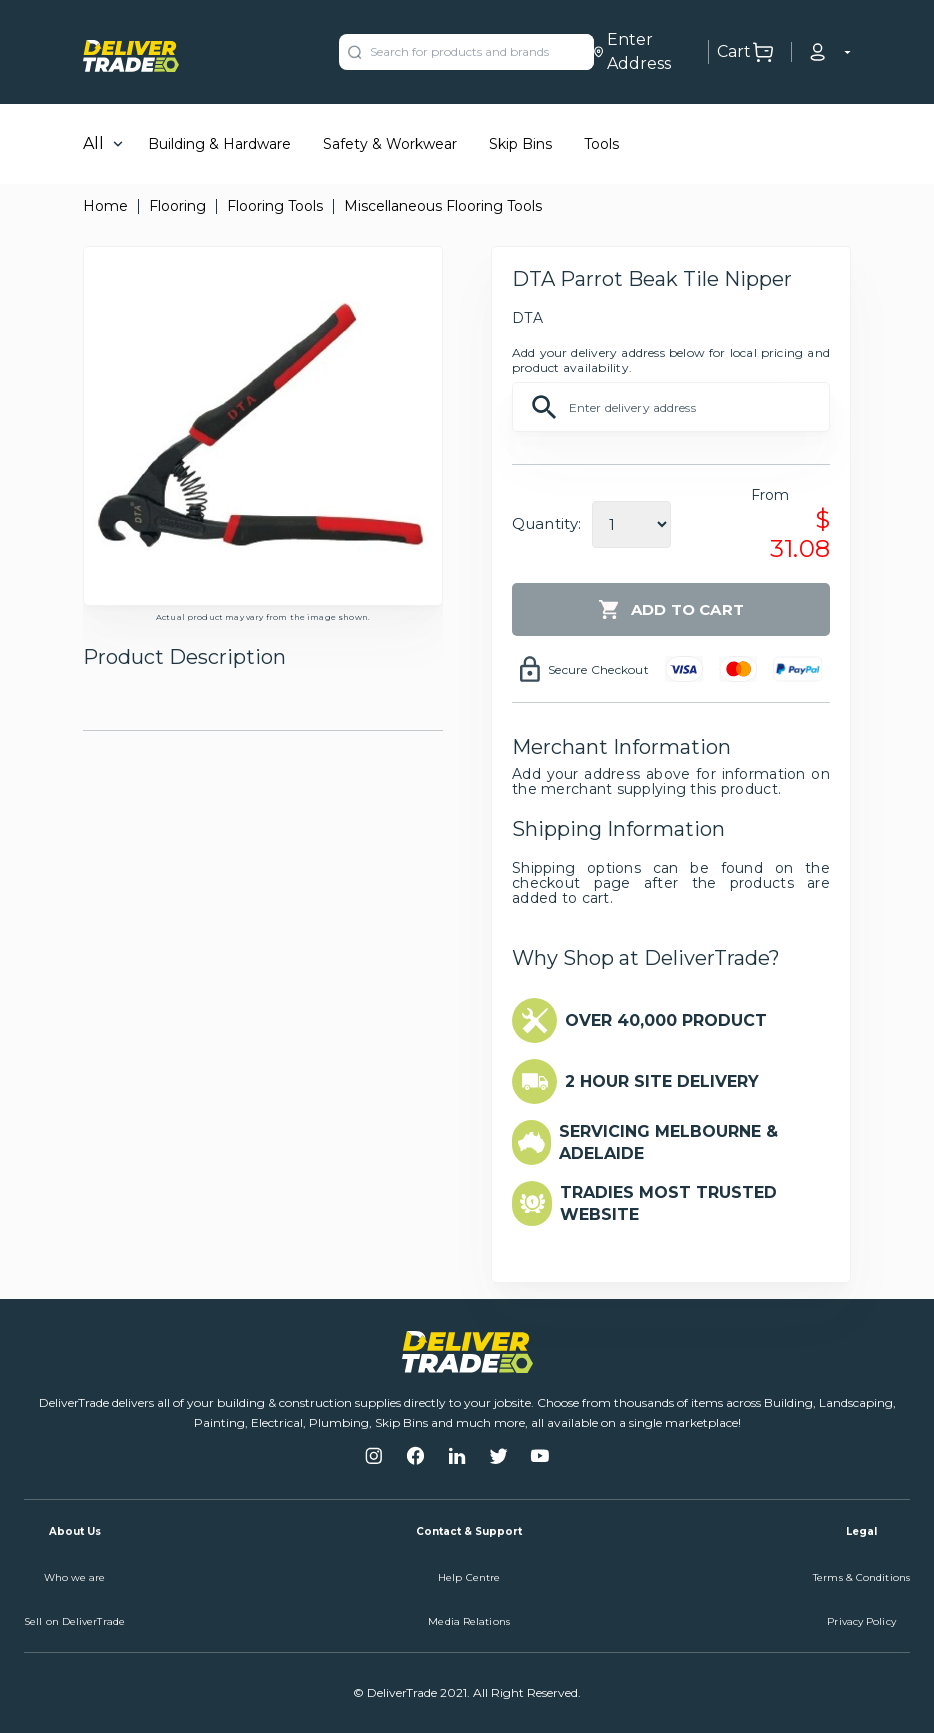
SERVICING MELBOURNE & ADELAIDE (668, 1142)
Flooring (177, 206)
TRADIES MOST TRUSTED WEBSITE (668, 1203)
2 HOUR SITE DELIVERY (662, 1081)
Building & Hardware (219, 144)
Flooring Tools (275, 206)
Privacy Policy (861, 1621)
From (770, 495)
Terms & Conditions (861, 1577)
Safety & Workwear (390, 144)
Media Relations (469, 1621)
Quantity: (546, 523)
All (93, 143)
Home (105, 206)
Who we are (75, 1577)
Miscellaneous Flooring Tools (443, 206)
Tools (601, 144)
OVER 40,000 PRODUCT (666, 1020)
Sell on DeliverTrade (74, 1621)
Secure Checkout (598, 669)
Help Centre (469, 1577)
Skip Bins (520, 144)
